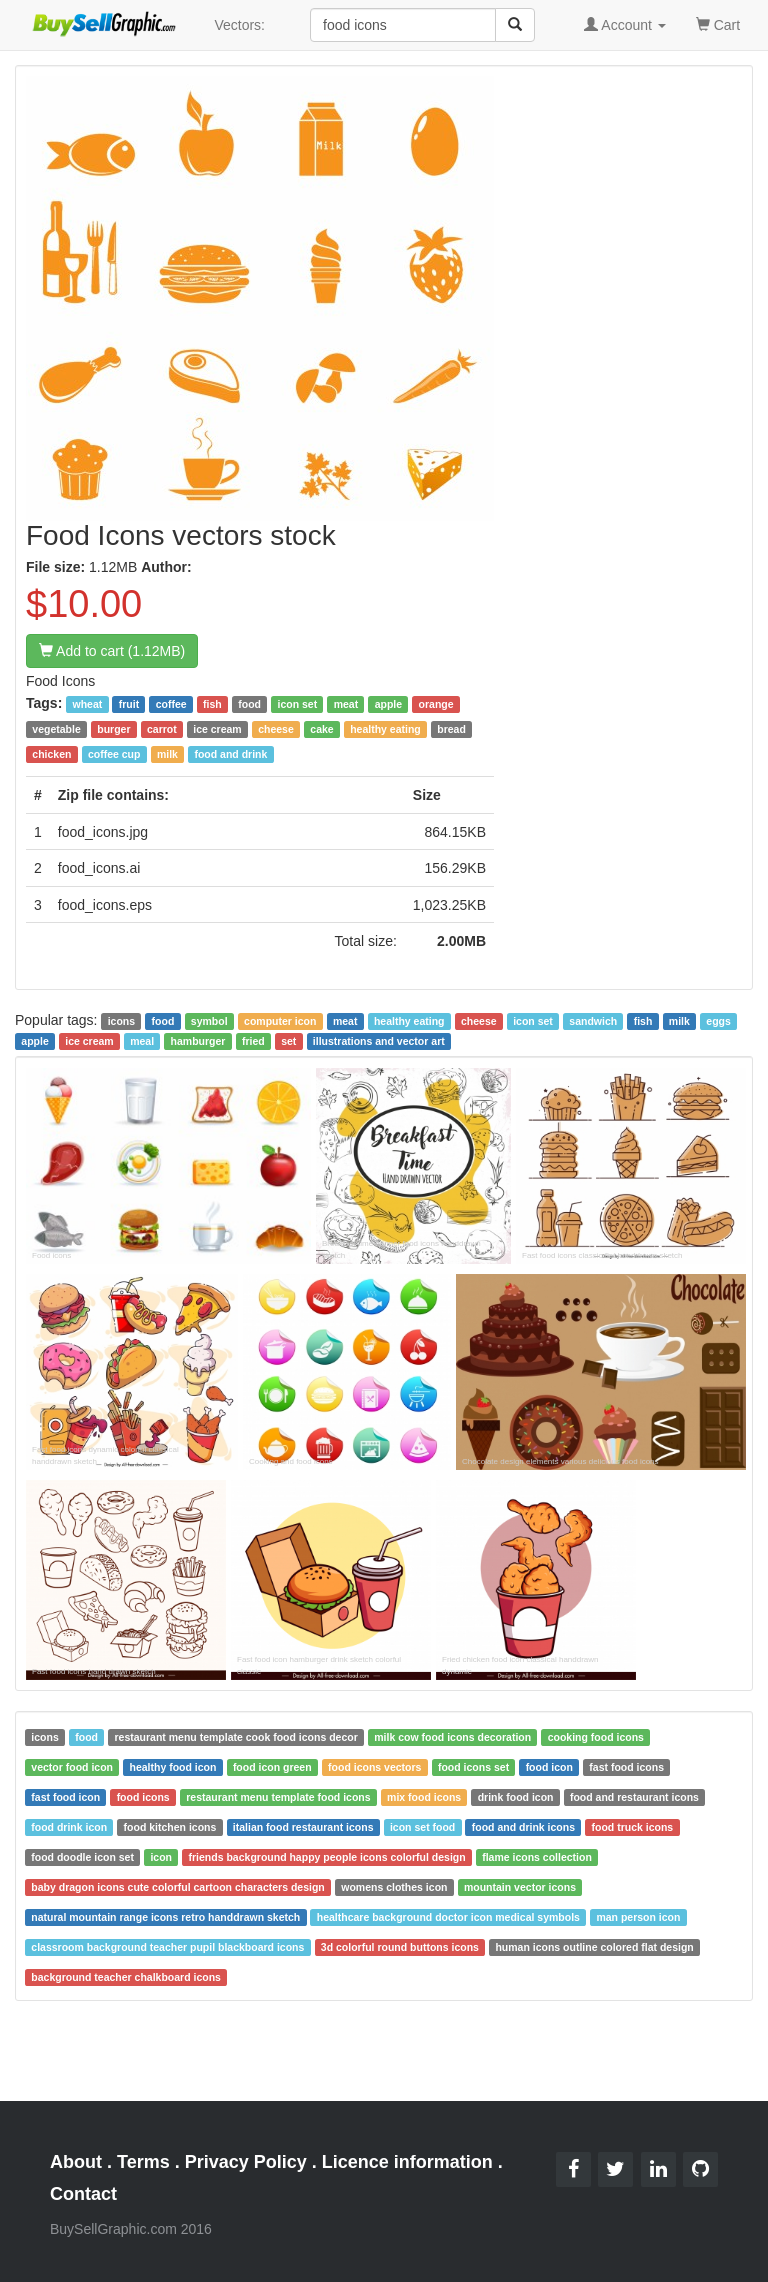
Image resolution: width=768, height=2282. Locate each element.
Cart (718, 23)
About (76, 2162)
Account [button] (625, 25)
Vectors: (239, 25)
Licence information (407, 2162)
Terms (143, 2162)
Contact (83, 2194)
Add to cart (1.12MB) (112, 651)
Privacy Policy (246, 2162)
